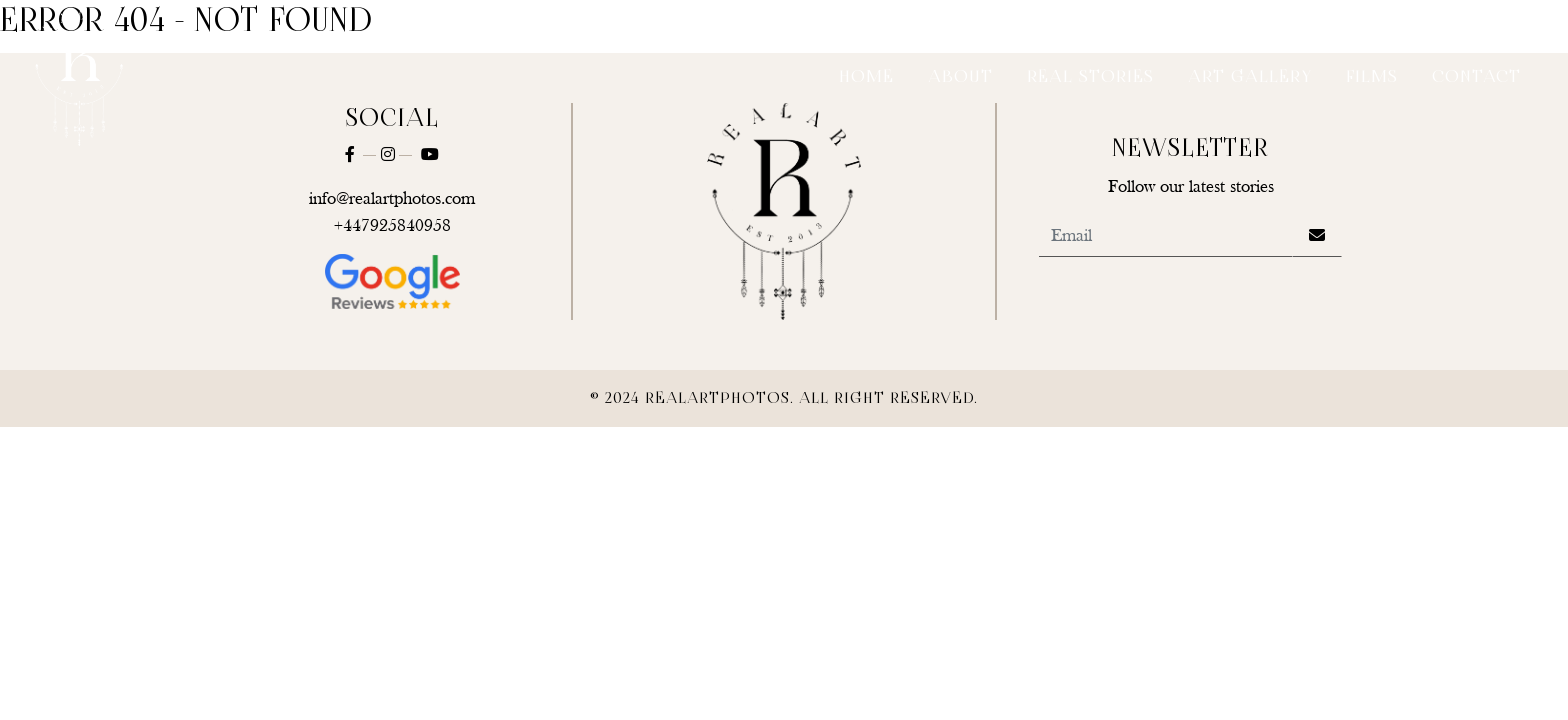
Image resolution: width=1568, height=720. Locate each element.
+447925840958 (392, 226)
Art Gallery (1250, 77)
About (960, 77)
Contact (1476, 77)
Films (1372, 77)
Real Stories (1090, 77)
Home (866, 77)
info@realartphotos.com (392, 199)
